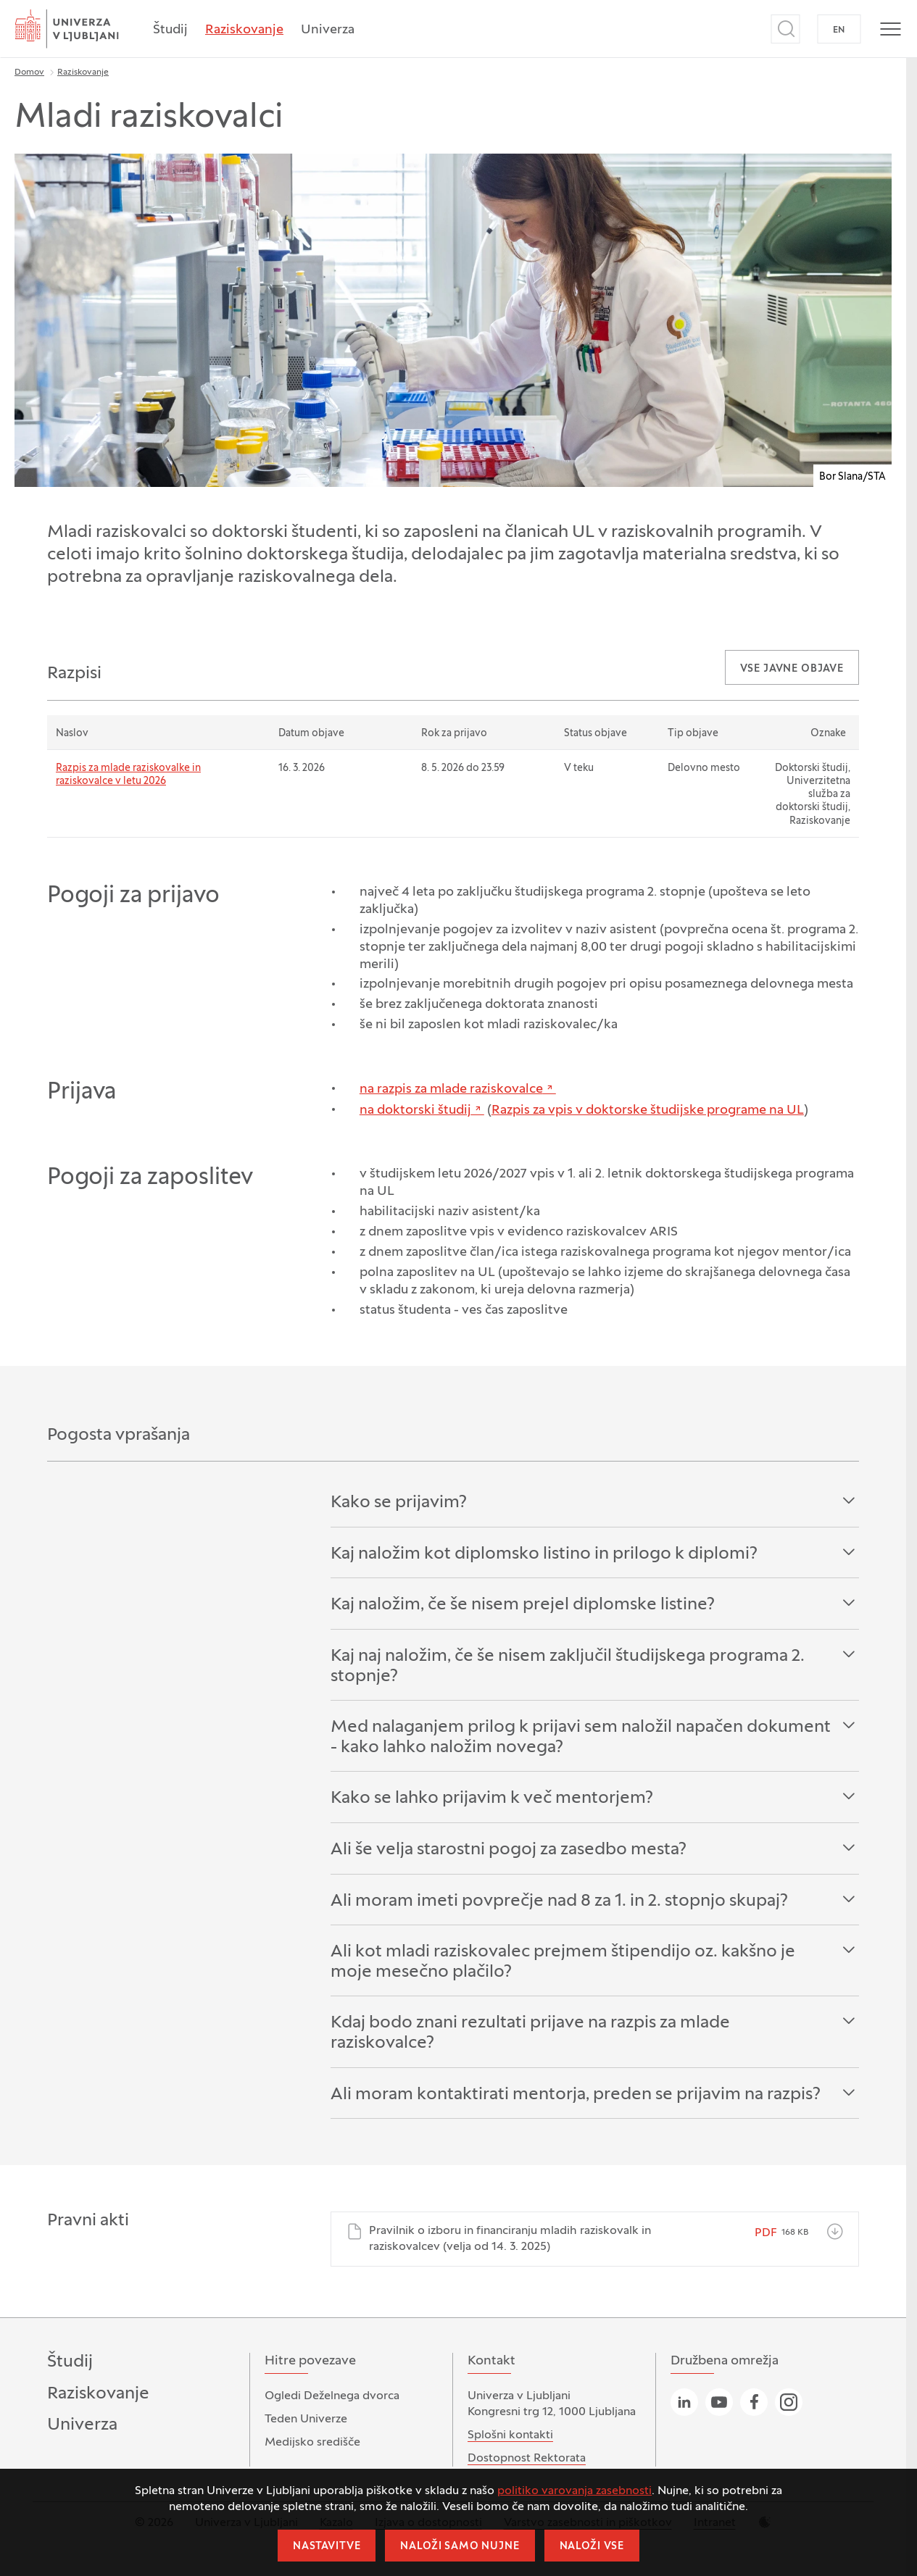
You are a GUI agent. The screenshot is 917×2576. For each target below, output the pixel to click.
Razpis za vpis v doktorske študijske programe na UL (647, 1110)
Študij (170, 30)
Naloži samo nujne (459, 2546)
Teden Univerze (306, 2419)
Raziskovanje (244, 30)
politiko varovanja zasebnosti (574, 2491)
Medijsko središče (312, 2442)
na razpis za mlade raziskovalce (451, 1089)
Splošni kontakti (510, 2435)
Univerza (327, 30)
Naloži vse (592, 2546)
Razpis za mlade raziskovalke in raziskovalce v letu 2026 (128, 775)
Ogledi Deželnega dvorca (332, 2396)
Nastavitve (326, 2546)
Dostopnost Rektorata (527, 2458)
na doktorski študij (415, 1110)
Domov (29, 72)
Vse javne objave (792, 669)
